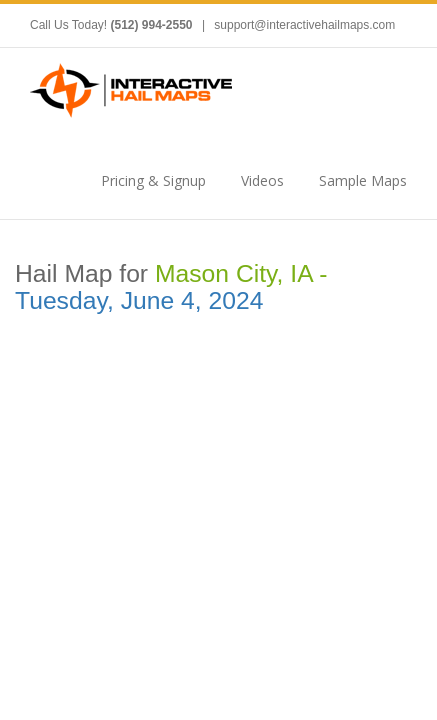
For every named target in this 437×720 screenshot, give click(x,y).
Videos (262, 180)
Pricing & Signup (153, 180)
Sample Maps (363, 180)
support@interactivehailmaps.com (304, 25)
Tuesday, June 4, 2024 (139, 300)
